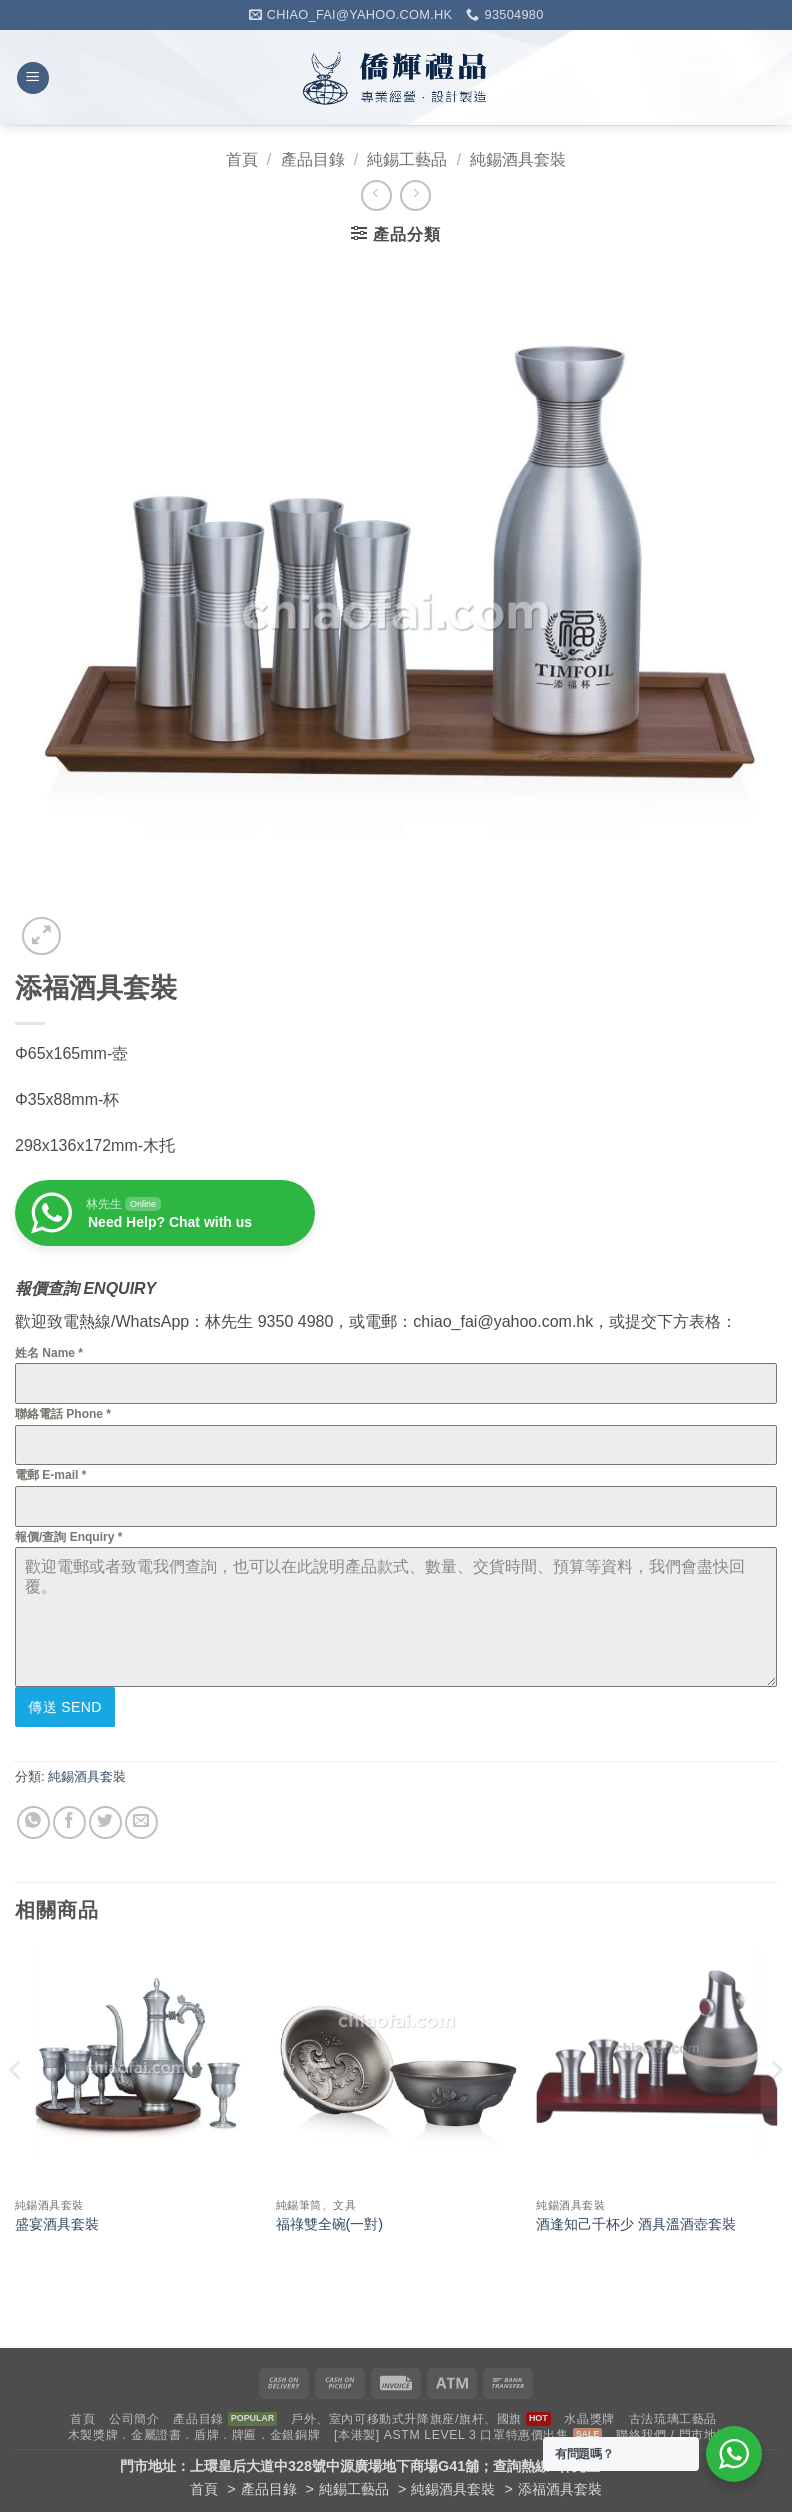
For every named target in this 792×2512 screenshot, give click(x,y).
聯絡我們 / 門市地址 (672, 2431)
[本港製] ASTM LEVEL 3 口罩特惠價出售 (451, 2431)
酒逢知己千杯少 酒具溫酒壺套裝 (636, 2220)
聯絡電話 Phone (63, 1414)
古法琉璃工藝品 (673, 2415)
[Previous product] (415, 195)
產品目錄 (313, 159)
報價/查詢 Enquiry (68, 1537)
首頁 (242, 159)
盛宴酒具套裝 (57, 2220)
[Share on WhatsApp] (33, 1817)
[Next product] (376, 195)
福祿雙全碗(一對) (330, 2220)
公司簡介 (134, 2415)
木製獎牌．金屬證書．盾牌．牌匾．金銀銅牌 (194, 2431)
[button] (33, 78)
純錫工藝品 (407, 159)
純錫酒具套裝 (518, 159)
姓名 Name (49, 1353)
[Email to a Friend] (141, 1817)
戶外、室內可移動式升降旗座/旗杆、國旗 (406, 2415)
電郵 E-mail (50, 1475)
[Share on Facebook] (69, 1817)
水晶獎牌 (589, 2415)
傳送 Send (65, 1707)
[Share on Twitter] (105, 1817)
